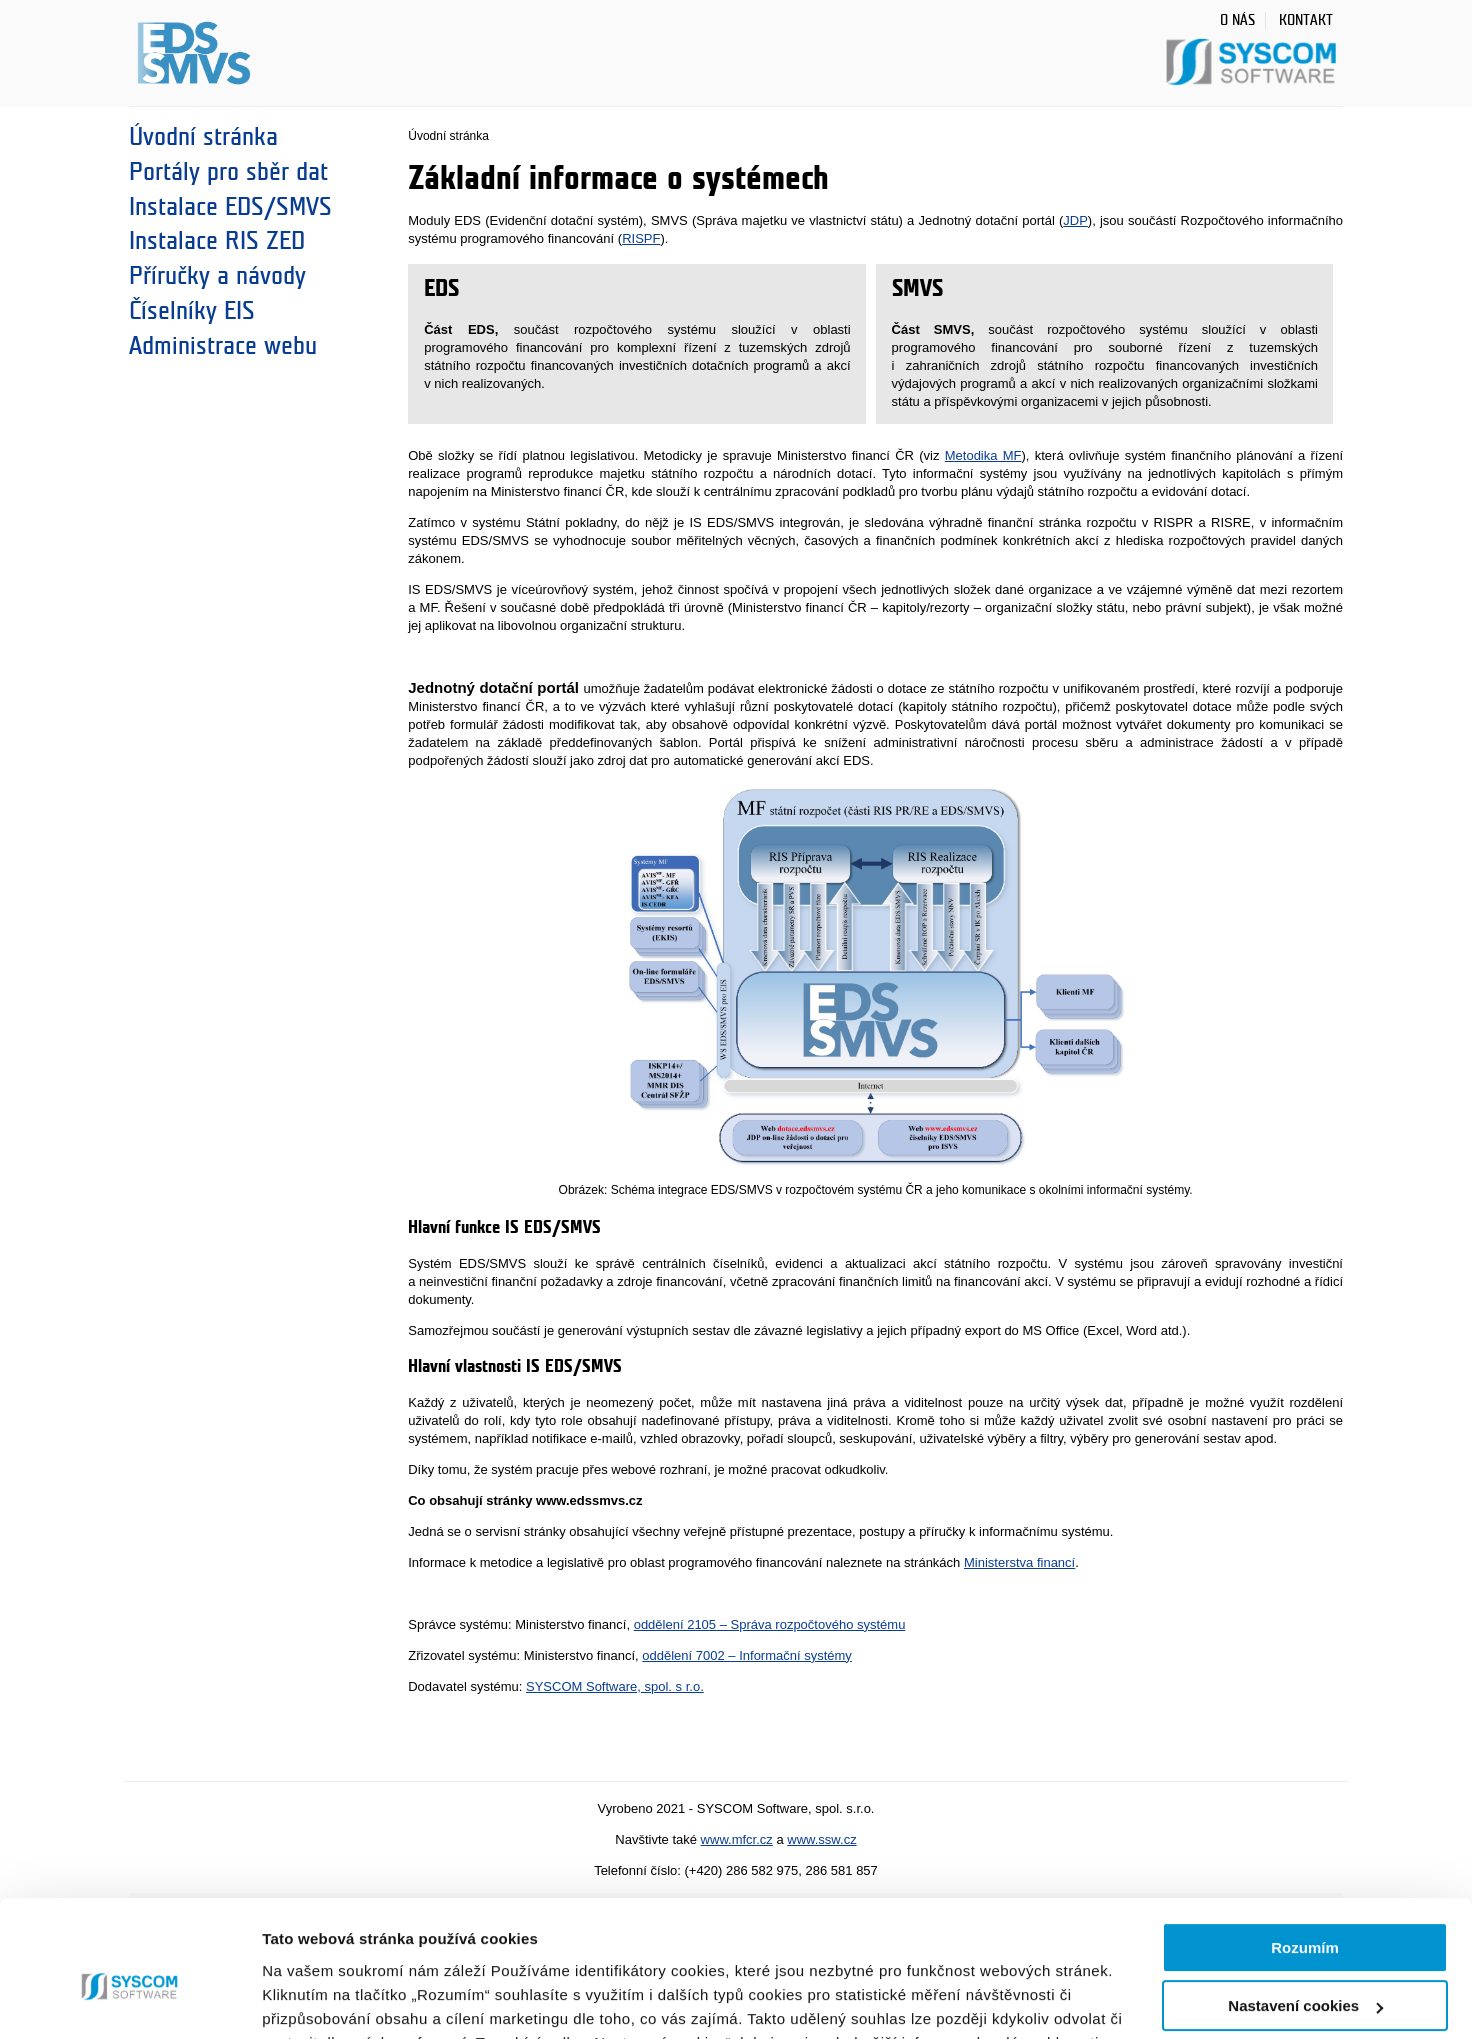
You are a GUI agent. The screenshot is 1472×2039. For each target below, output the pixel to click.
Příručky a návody (217, 276)
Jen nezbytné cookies (1304, 1966)
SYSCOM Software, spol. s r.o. (615, 1686)
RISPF (641, 238)
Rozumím (1305, 1849)
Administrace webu (223, 346)
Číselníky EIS (192, 311)
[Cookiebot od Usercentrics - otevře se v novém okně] (129, 2000)
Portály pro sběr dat (228, 172)
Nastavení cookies (1305, 1907)
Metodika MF (983, 455)
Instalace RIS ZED (217, 241)
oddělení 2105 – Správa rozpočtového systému (770, 1624)
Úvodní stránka (203, 137)
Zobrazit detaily (318, 1999)
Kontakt (1306, 21)
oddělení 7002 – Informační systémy (747, 1655)
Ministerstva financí (1019, 1562)
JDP (1075, 220)
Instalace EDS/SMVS (230, 207)
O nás (1237, 21)
